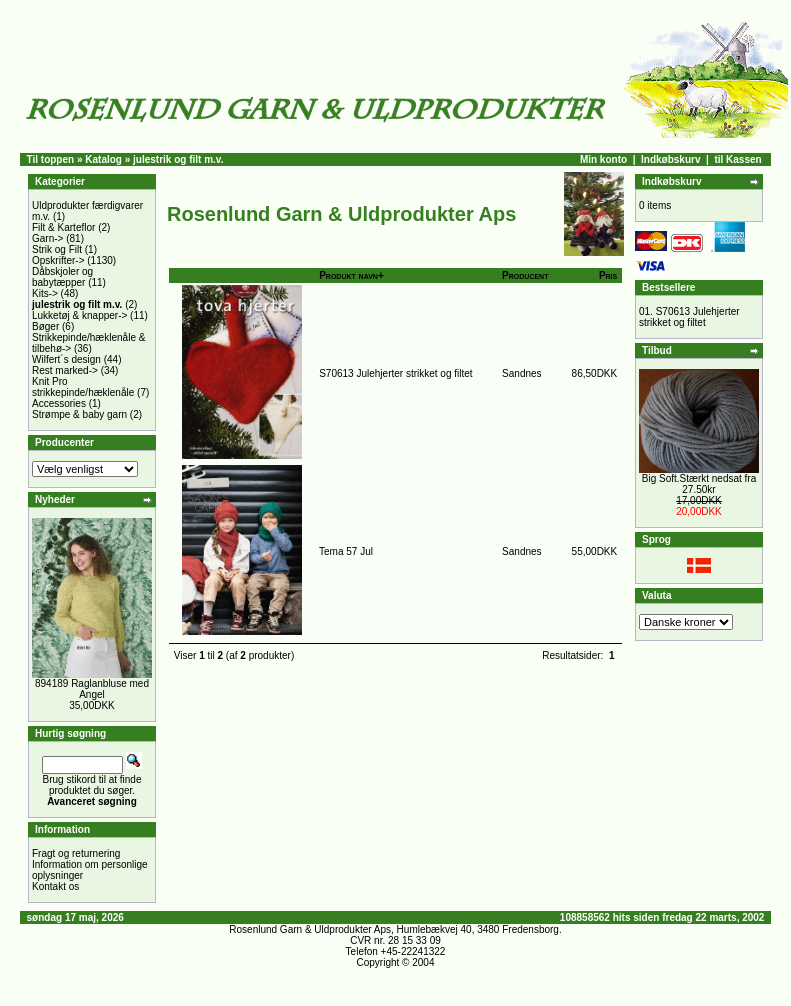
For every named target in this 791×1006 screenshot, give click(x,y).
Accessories (59, 403)
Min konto (603, 159)
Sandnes (521, 373)
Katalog (103, 159)
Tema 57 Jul (346, 551)
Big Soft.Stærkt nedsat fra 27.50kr (699, 484)
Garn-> (47, 238)
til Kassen (737, 159)
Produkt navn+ (351, 275)
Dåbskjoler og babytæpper (62, 277)
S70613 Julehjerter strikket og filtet (395, 373)
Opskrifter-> (58, 260)
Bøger (45, 326)
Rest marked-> (65, 370)
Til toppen (51, 159)
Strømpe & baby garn (79, 414)
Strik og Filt (57, 249)
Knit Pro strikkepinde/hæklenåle (83, 387)
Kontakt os (55, 886)
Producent (525, 275)
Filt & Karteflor (63, 227)
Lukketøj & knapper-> (79, 315)
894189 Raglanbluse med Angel (92, 689)
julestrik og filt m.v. (178, 159)
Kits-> (45, 293)
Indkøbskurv (670, 159)
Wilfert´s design (66, 359)
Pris (608, 275)
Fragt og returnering (76, 853)
